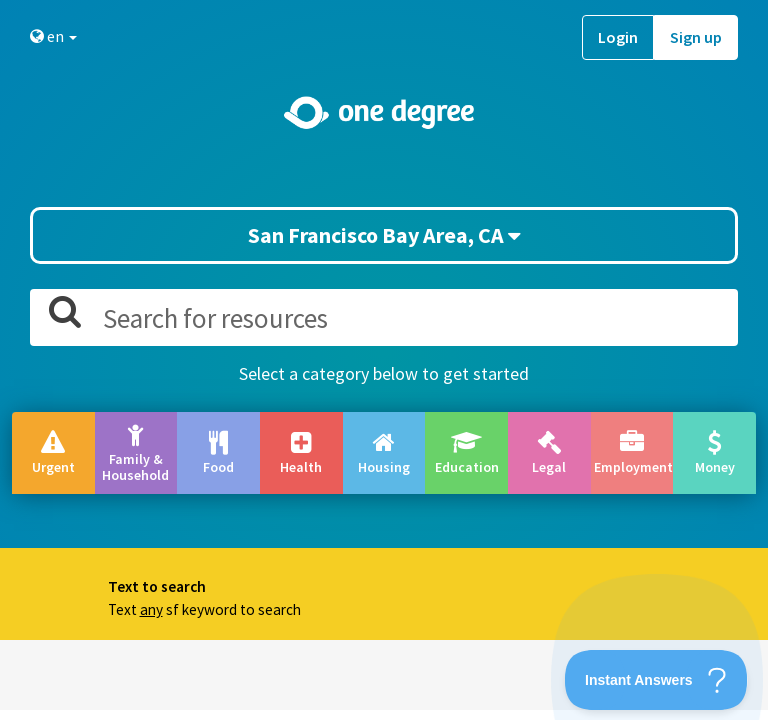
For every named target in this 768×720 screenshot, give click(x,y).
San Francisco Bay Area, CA (384, 234)
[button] (384, 360)
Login (618, 37)
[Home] (384, 113)
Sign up (696, 37)
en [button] (53, 36)
